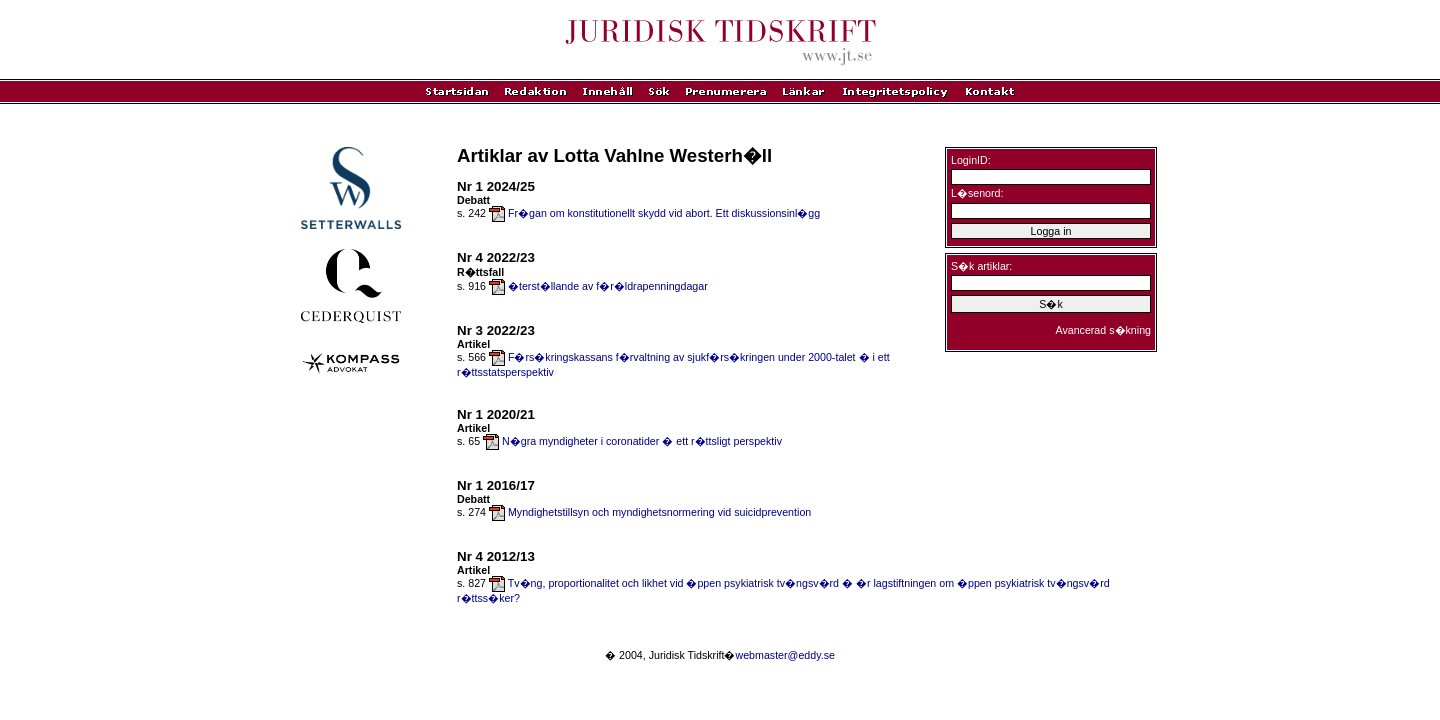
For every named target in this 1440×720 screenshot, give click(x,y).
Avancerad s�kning (1103, 330)
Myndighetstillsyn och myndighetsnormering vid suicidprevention (659, 512)
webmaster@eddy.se (784, 655)
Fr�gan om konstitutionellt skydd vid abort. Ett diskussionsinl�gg (664, 213)
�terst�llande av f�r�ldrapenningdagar (608, 286)
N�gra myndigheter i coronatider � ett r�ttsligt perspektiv (642, 441)
